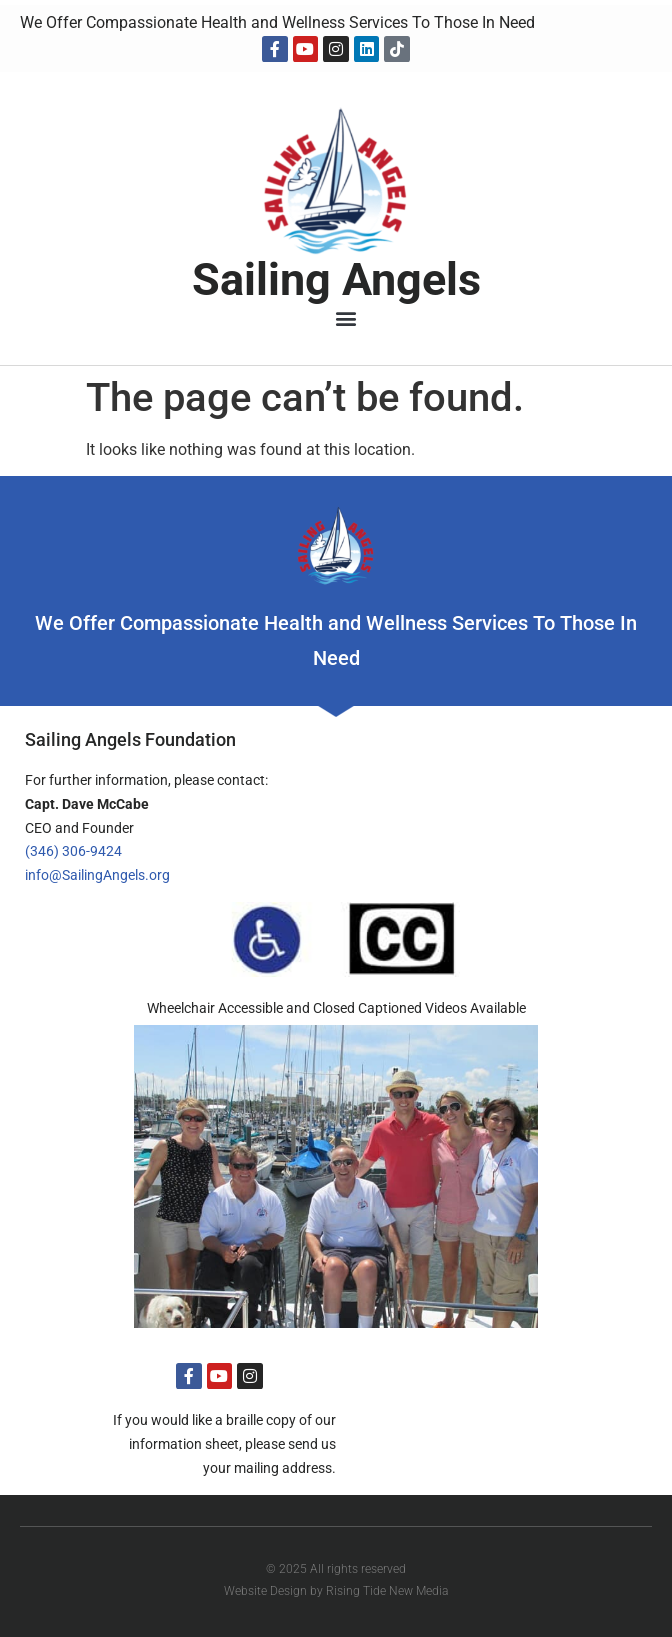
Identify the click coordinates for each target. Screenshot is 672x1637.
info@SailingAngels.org (97, 875)
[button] (346, 318)
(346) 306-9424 (73, 851)
